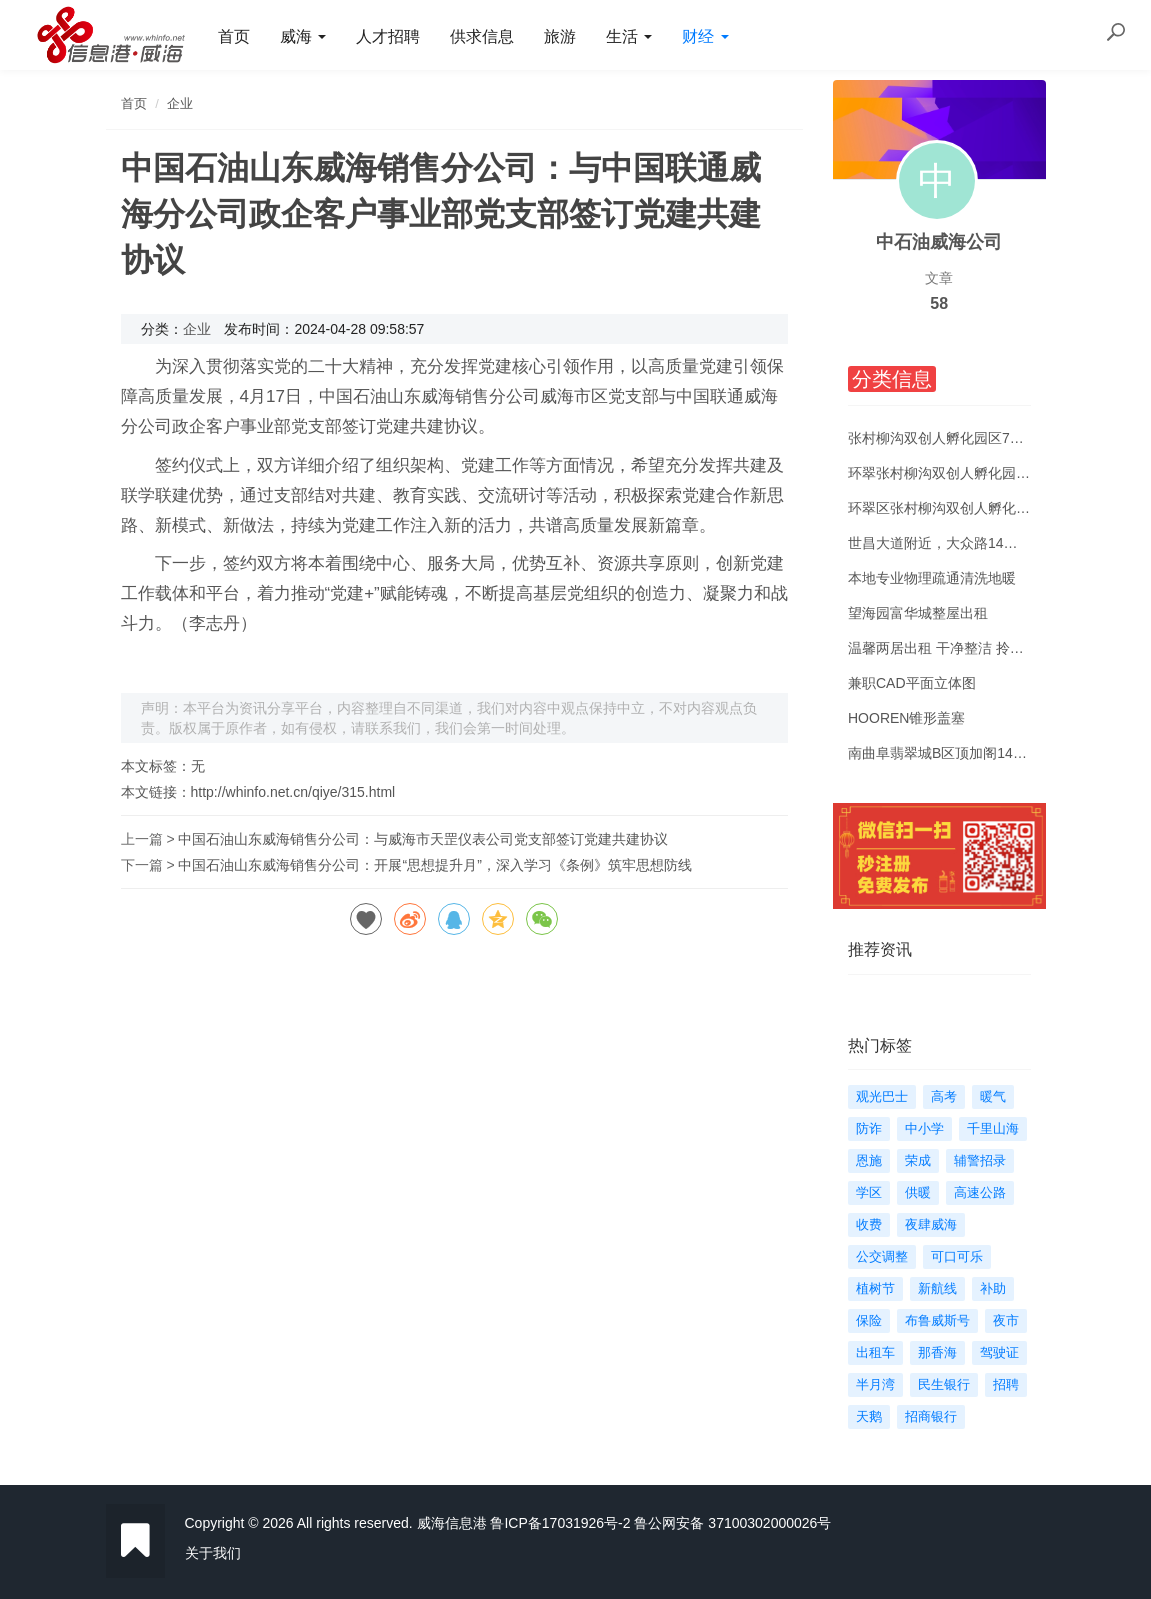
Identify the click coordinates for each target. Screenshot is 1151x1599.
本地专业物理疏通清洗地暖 (932, 578)
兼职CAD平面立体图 (912, 683)
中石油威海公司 (939, 242)
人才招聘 (388, 36)
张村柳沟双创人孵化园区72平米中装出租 (975, 438)
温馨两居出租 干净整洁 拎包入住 (950, 648)
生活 (629, 36)
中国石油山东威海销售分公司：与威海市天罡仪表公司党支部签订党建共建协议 (423, 839)
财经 (705, 36)
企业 (180, 103)
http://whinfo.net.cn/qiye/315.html (293, 792)
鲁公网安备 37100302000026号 (732, 1523)
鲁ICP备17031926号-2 (560, 1523)
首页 (234, 36)
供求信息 (482, 36)
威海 (303, 36)
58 (939, 303)
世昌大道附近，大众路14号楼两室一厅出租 (982, 543)
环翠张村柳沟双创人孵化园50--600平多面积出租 (998, 473)
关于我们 (213, 1553)
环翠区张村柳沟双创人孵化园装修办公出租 (981, 508)
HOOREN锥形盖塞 (906, 718)
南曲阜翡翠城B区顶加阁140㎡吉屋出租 (969, 753)
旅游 (560, 36)
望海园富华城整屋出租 (918, 613)
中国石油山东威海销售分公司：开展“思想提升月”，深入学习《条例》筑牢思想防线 (434, 865)
